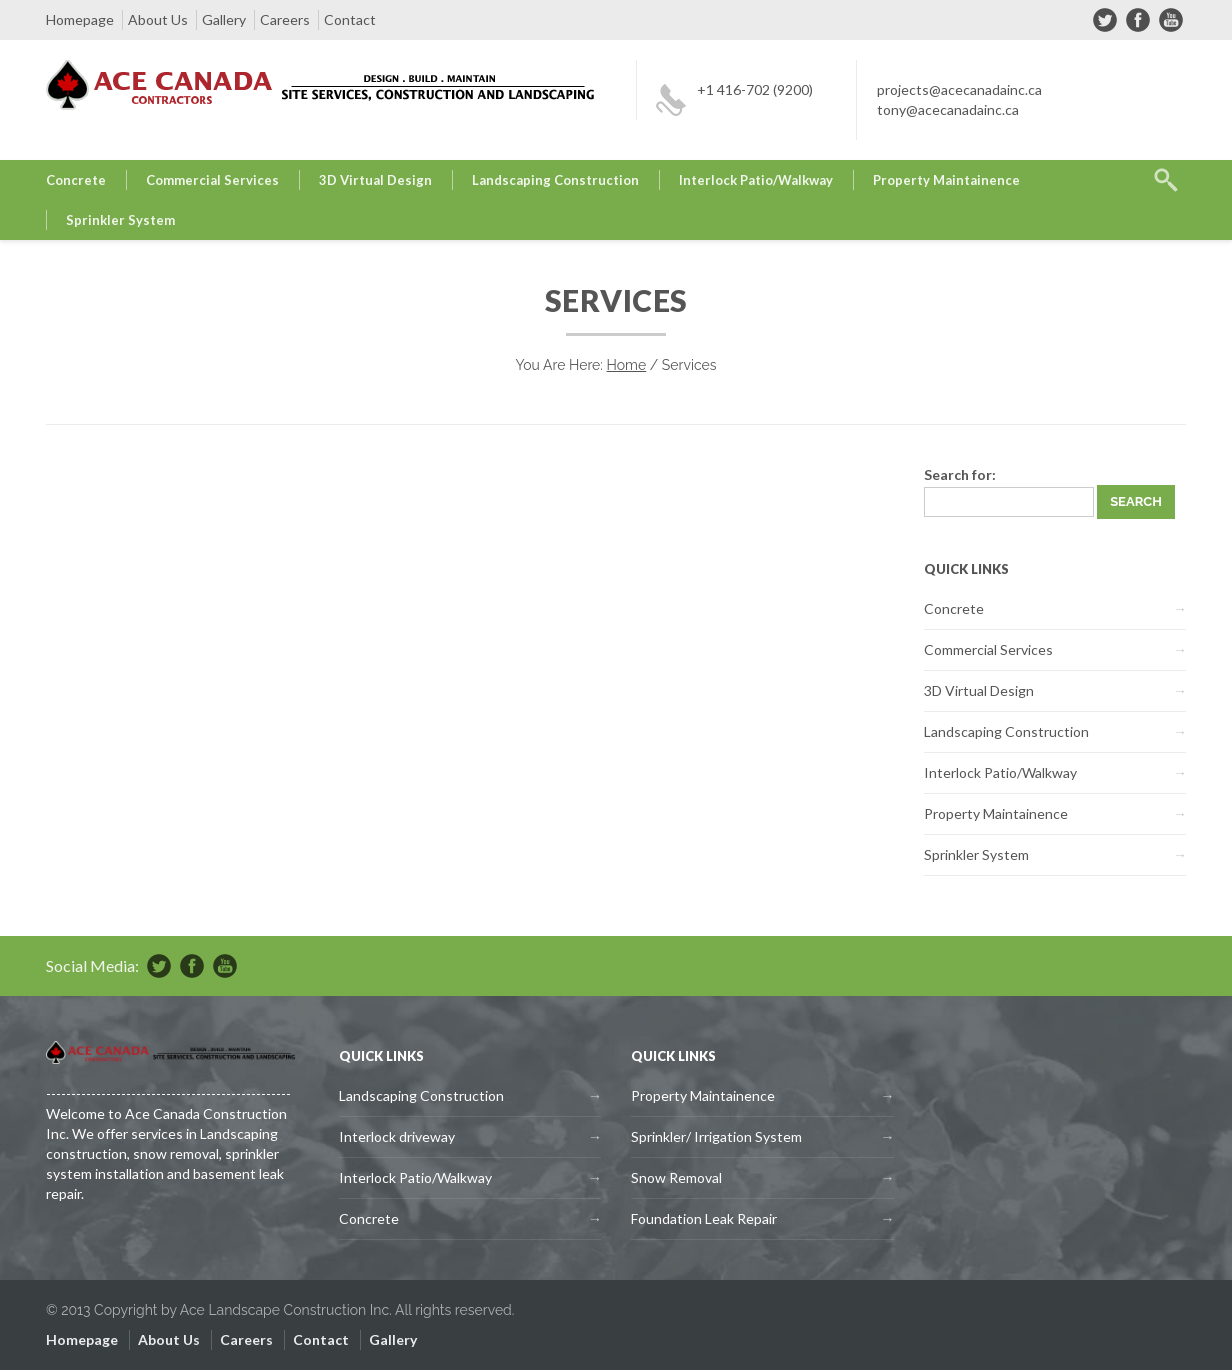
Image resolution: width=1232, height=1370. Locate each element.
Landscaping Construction (555, 180)
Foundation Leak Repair (704, 1218)
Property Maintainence (946, 180)
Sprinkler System (120, 220)
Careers (285, 19)
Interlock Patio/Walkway (756, 180)
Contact (350, 19)
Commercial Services (212, 180)
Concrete (76, 180)
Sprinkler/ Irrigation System (716, 1136)
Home (627, 365)
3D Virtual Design (375, 180)
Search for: (960, 474)
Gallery (224, 19)
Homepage (80, 19)
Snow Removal (676, 1177)
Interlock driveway (397, 1136)
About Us (158, 19)
